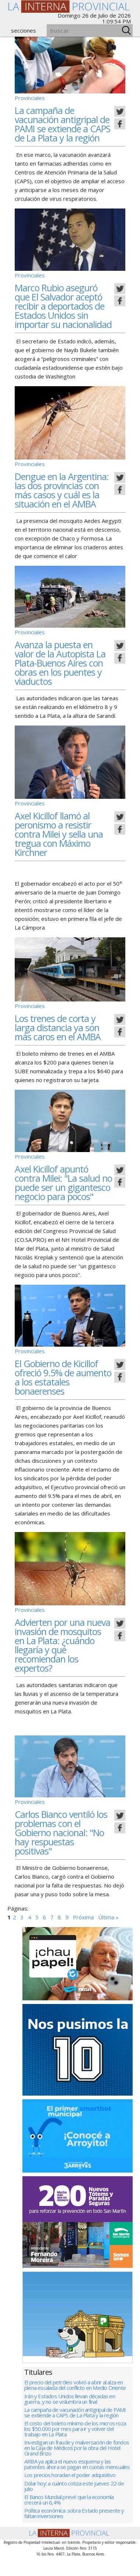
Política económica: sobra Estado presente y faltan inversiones (74, 2532)
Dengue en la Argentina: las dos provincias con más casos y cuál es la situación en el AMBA (62, 490)
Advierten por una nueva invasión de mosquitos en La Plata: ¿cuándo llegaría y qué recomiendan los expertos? (62, 1645)
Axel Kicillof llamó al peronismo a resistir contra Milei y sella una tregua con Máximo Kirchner (59, 834)
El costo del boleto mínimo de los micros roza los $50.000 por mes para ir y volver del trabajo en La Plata (75, 2441)
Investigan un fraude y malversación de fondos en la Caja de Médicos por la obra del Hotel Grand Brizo (76, 2461)
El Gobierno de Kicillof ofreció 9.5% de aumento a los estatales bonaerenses (63, 1377)
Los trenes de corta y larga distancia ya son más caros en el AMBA (58, 1027)
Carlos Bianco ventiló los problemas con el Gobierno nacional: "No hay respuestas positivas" (61, 1832)
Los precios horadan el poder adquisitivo (69, 2490)
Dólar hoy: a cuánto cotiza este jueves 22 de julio (74, 2502)
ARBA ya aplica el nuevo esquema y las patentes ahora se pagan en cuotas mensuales (77, 2478)
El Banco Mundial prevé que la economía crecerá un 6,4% (69, 2517)
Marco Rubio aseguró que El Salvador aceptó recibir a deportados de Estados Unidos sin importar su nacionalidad (63, 306)
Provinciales (30, 98)
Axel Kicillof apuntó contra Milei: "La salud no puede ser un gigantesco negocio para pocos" (63, 1183)
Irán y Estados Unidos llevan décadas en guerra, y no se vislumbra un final (69, 2409)
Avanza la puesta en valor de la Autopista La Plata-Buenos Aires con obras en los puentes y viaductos (60, 662)
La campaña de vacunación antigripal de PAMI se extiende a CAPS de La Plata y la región (62, 124)
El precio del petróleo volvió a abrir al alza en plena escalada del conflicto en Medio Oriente (75, 2394)
